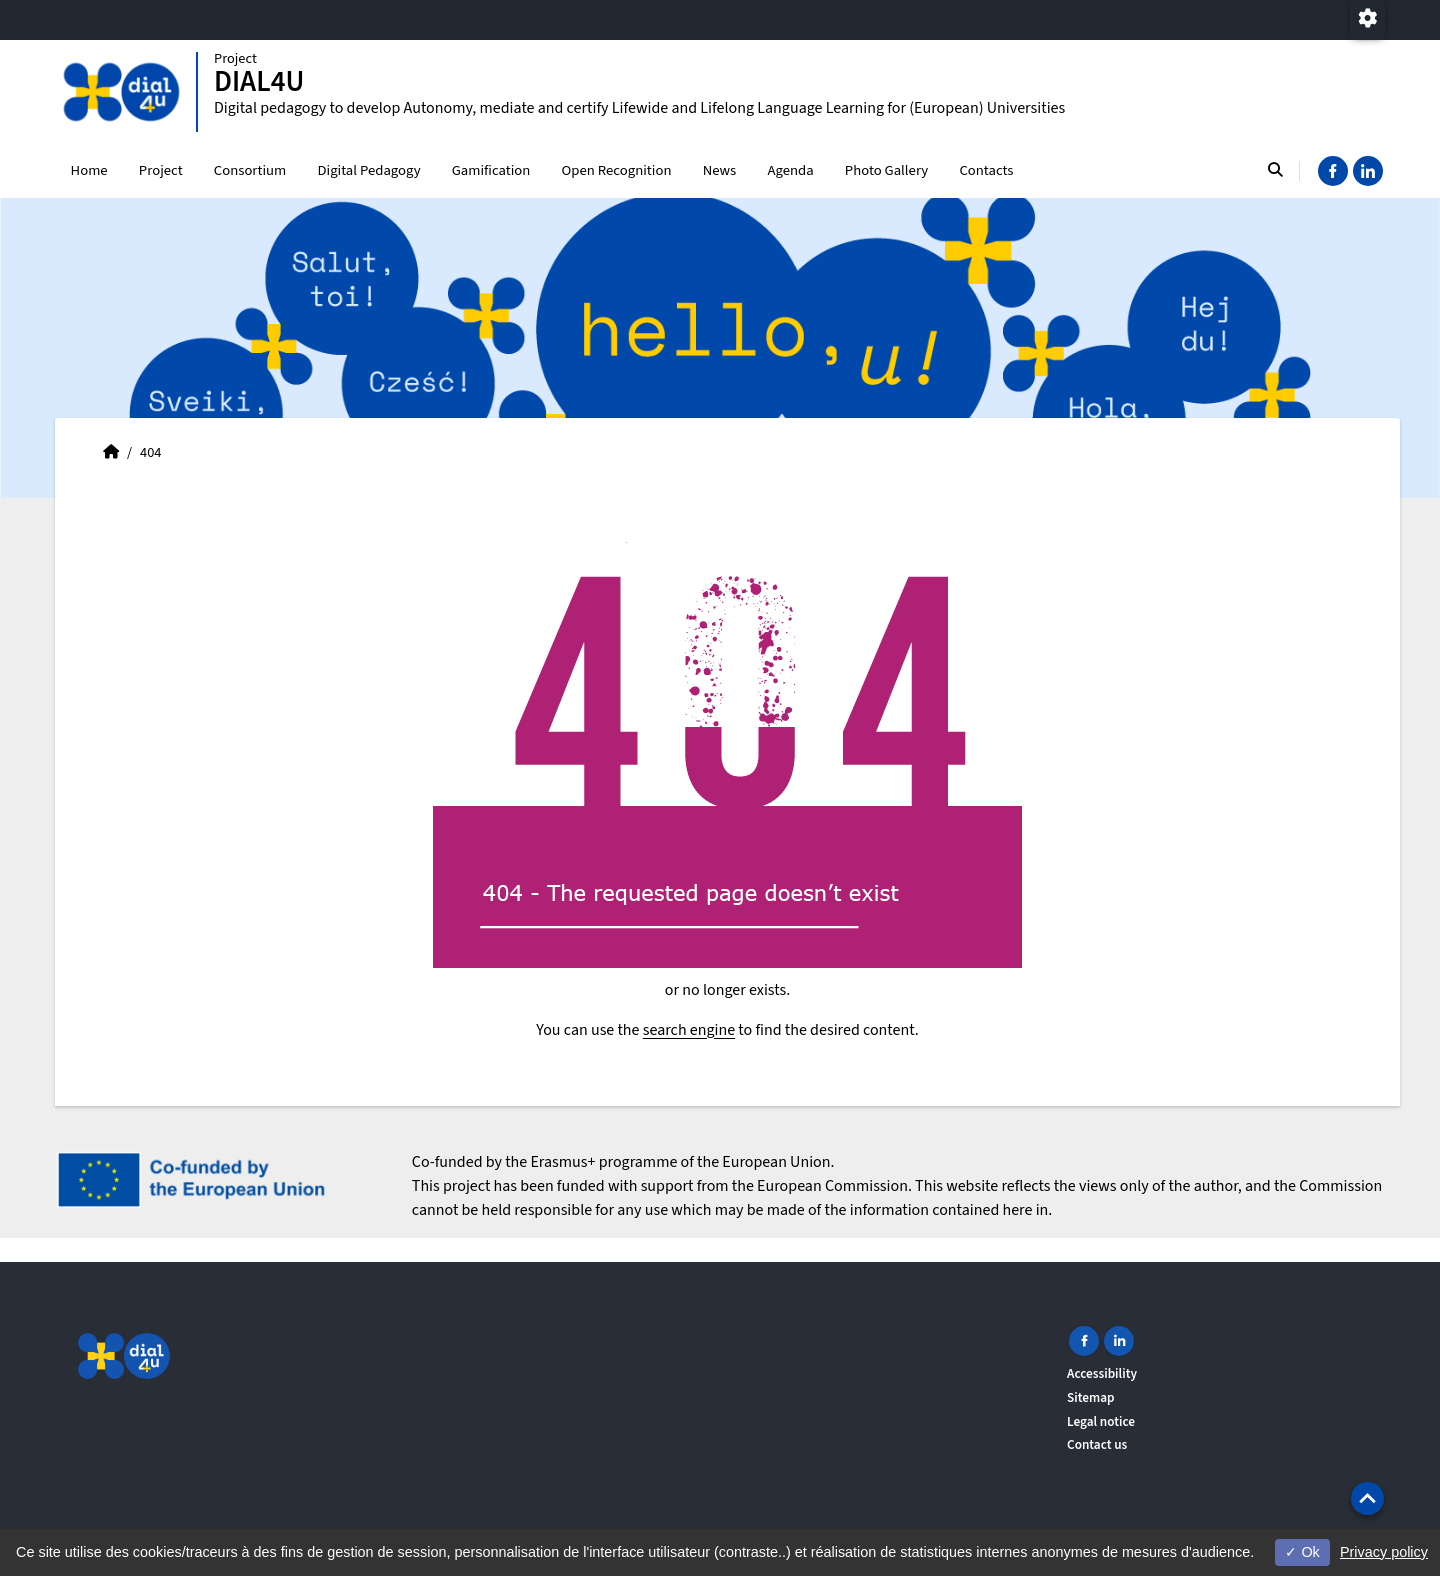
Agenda (790, 170)
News (720, 170)
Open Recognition (617, 170)
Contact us (1097, 1444)
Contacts (986, 170)
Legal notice (1101, 1421)
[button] (1367, 1498)
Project (161, 170)
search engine (689, 1030)
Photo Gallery (886, 170)
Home (89, 170)
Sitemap (1091, 1397)
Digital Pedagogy (368, 170)
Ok (1302, 1552)
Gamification (491, 170)
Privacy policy (1384, 1552)
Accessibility (1102, 1373)
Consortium (250, 170)
